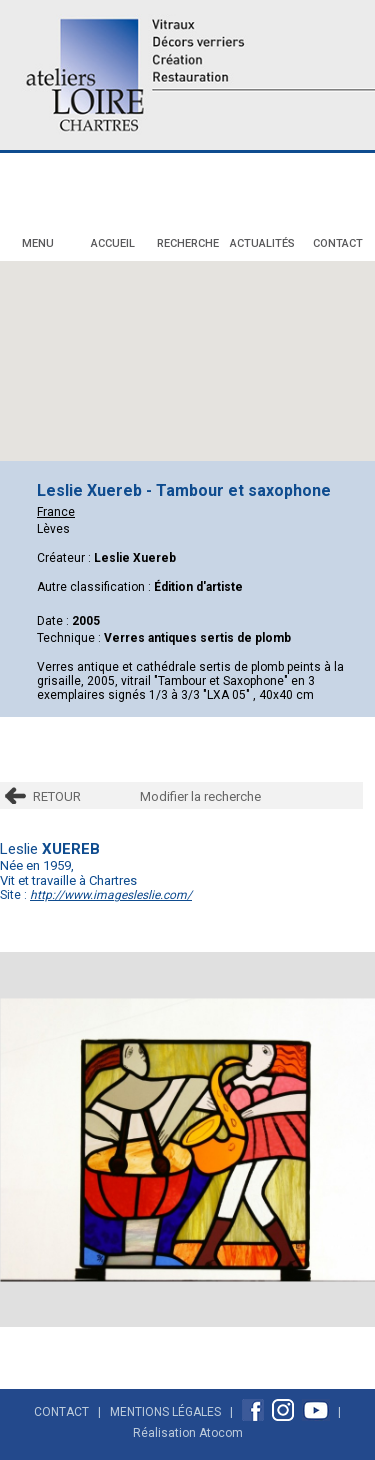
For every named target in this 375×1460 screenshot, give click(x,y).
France (56, 512)
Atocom (221, 1433)
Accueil (113, 243)
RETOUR (57, 796)
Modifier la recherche (200, 796)
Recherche (188, 243)
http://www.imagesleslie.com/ (111, 895)
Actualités (262, 243)
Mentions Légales (165, 1412)
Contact (338, 243)
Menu (38, 243)
